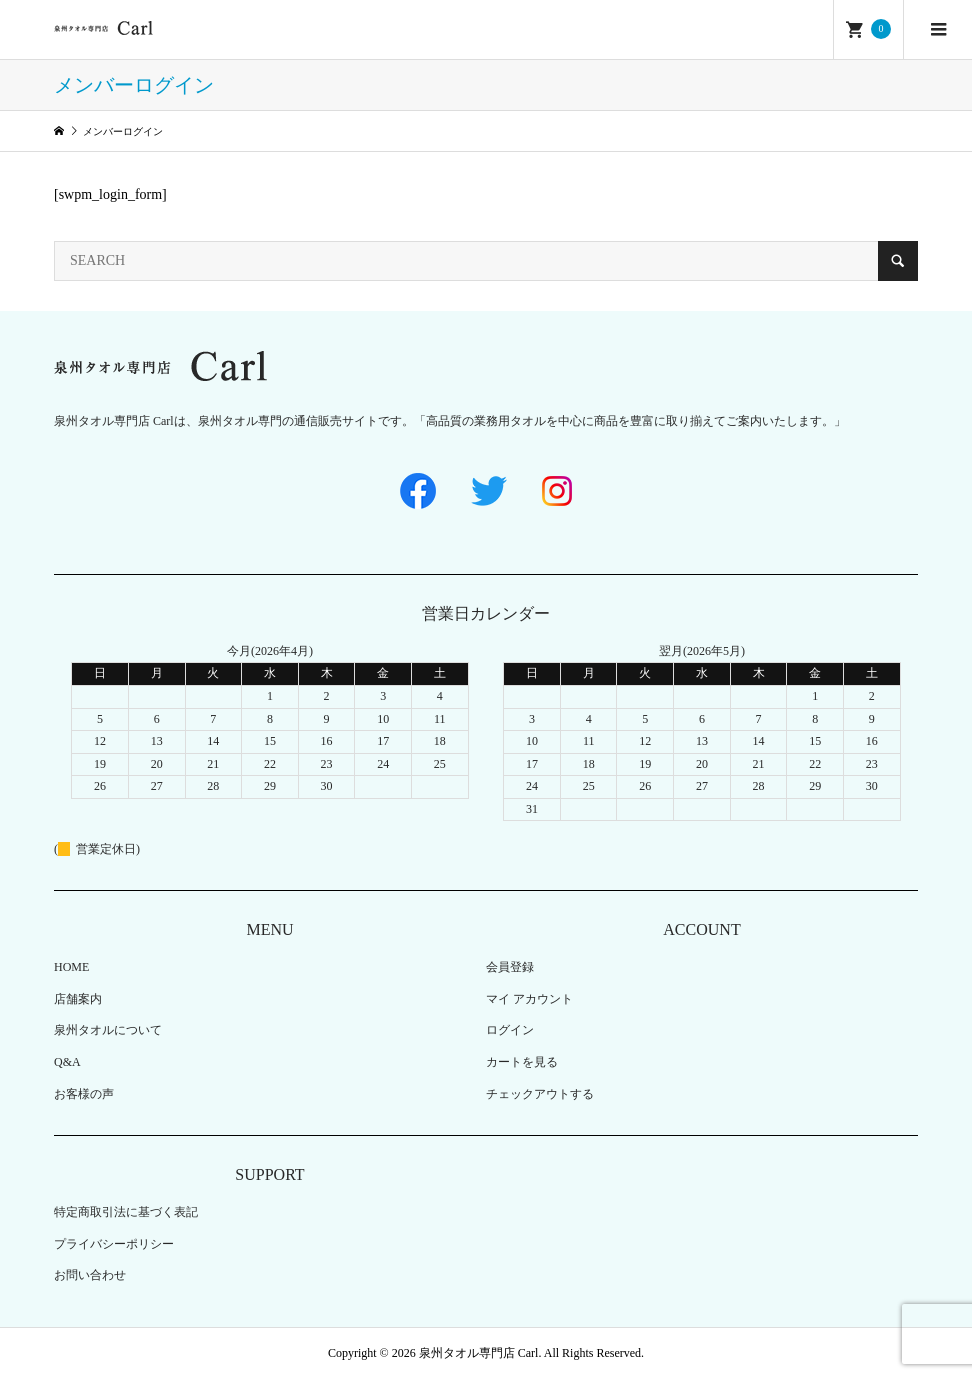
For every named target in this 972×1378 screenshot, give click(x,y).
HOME (71, 967)
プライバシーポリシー (114, 1244)
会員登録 (510, 967)
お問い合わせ (90, 1275)
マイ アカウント (529, 999)
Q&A (67, 1062)
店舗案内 (78, 999)
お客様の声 (84, 1094)
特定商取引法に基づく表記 (126, 1212)
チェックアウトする (540, 1094)
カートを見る (522, 1062)
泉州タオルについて (108, 1030)
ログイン (510, 1030)
